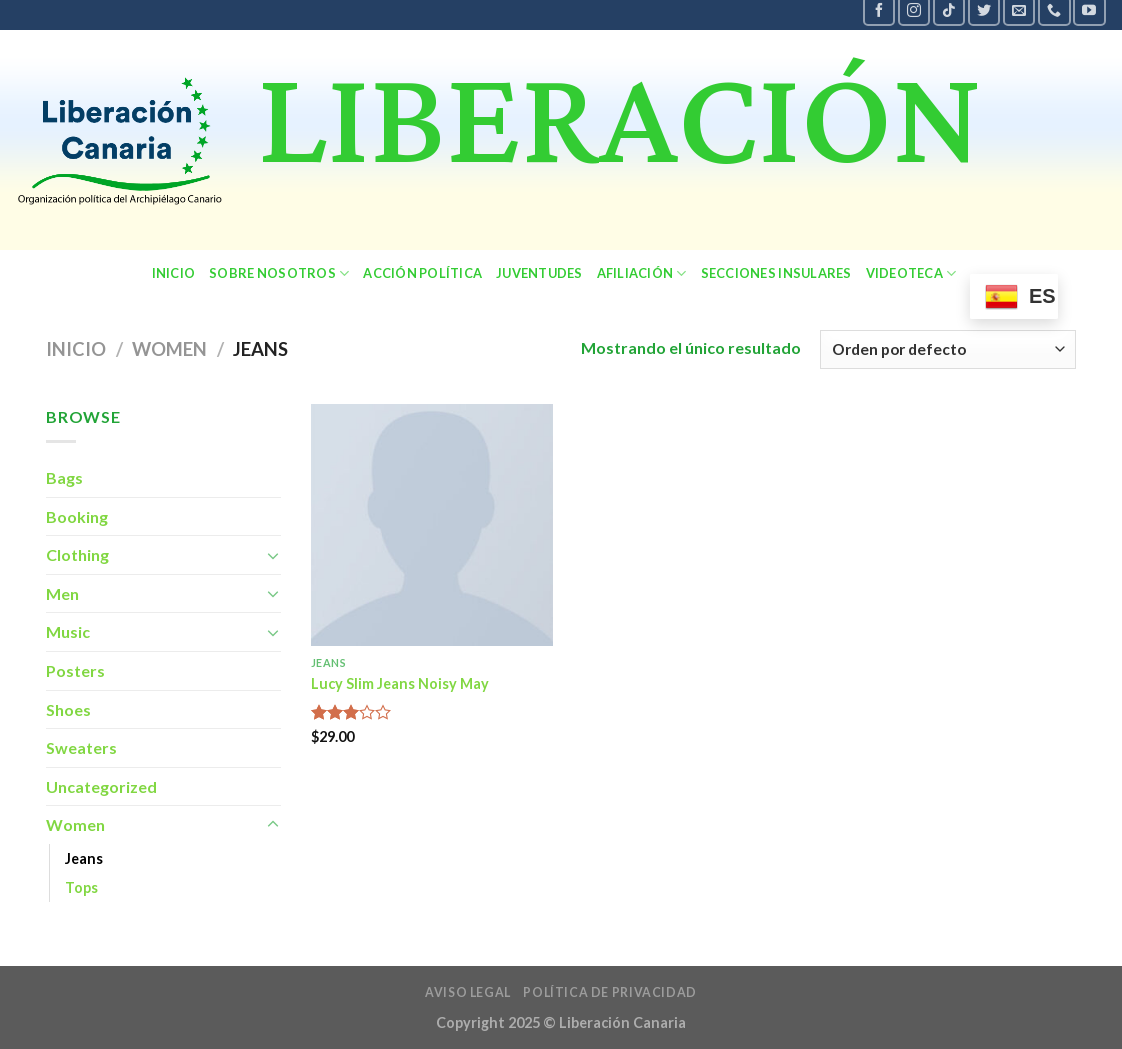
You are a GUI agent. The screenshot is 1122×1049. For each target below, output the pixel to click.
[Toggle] (273, 555)
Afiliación (642, 273)
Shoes (68, 709)
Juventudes (539, 273)
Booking (77, 516)
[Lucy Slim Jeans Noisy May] (432, 525)
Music (68, 631)
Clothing (77, 554)
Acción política (422, 273)
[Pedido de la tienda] (948, 349)
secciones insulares (776, 273)
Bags (64, 477)
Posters (75, 670)
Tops (81, 887)
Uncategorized (101, 786)
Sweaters (81, 747)
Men (62, 593)
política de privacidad (609, 992)
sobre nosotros (279, 273)
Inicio (174, 273)
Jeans (84, 858)
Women (169, 349)
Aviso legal (468, 992)
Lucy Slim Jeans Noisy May (400, 683)
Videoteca (911, 273)
